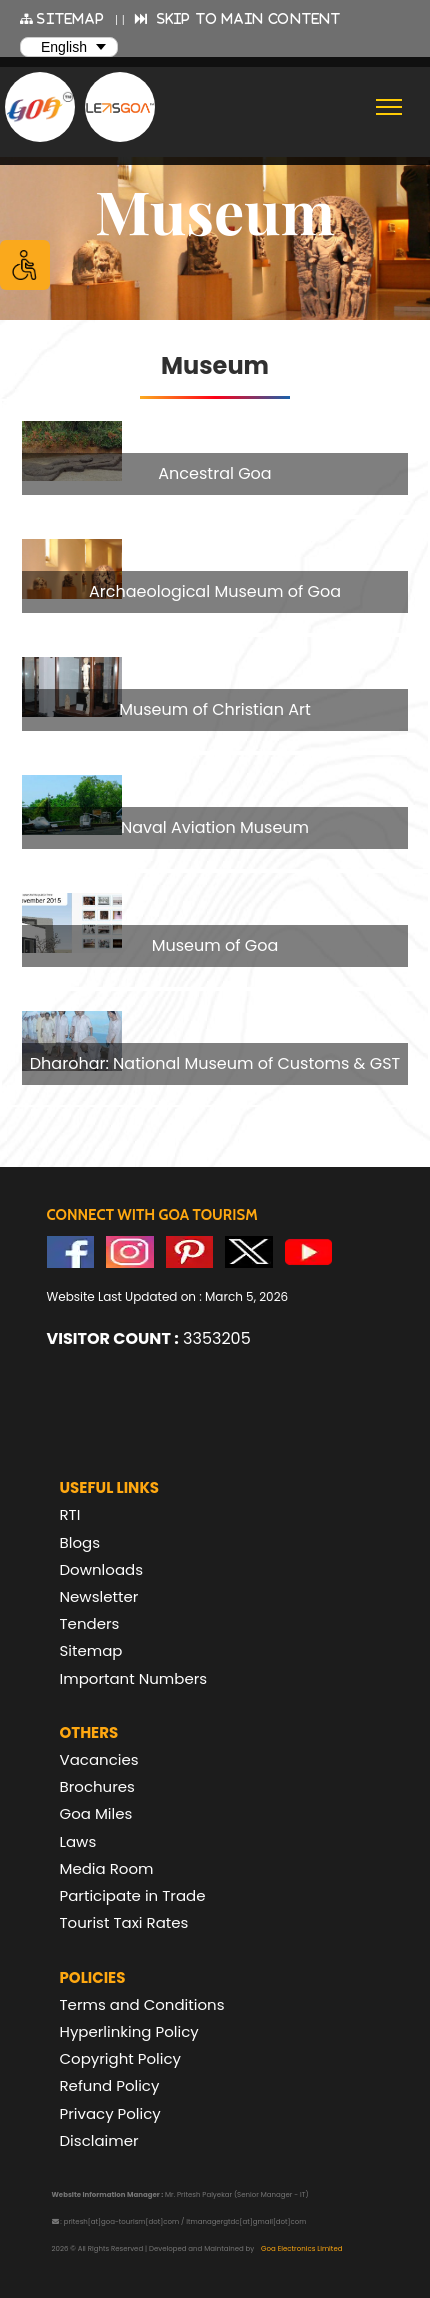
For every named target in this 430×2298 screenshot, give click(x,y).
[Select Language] (69, 47)
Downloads (102, 1569)
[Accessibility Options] (25, 265)
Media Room (107, 1868)
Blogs (80, 1542)
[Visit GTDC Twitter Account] (249, 1251)
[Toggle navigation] (390, 107)
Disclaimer (99, 2140)
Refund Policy (110, 2085)
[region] (215, 743)
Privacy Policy (110, 2113)
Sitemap (91, 1650)
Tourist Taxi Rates (124, 1922)
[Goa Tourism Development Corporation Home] (40, 107)
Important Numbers (134, 1678)
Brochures (97, 1786)
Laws (78, 1841)
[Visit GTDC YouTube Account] (309, 1251)
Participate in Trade (133, 1895)
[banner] (215, 210)
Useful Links (110, 1487)
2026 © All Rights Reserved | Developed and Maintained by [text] (197, 2248)
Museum (215, 210)
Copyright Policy (120, 2058)
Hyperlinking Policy (129, 2031)
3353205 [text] (149, 1338)
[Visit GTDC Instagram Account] (130, 1251)
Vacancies (99, 1759)
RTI (70, 1514)
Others (89, 1732)
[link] (215, 458)
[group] (215, 458)
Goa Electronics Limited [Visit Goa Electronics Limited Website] (301, 2248)
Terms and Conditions (142, 2004)
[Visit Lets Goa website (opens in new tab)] (120, 106)
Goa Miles (96, 1813)
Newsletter (99, 1596)
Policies (93, 1977)
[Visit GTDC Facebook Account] (71, 1251)
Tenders (90, 1623)
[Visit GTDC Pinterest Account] (190, 1251)
